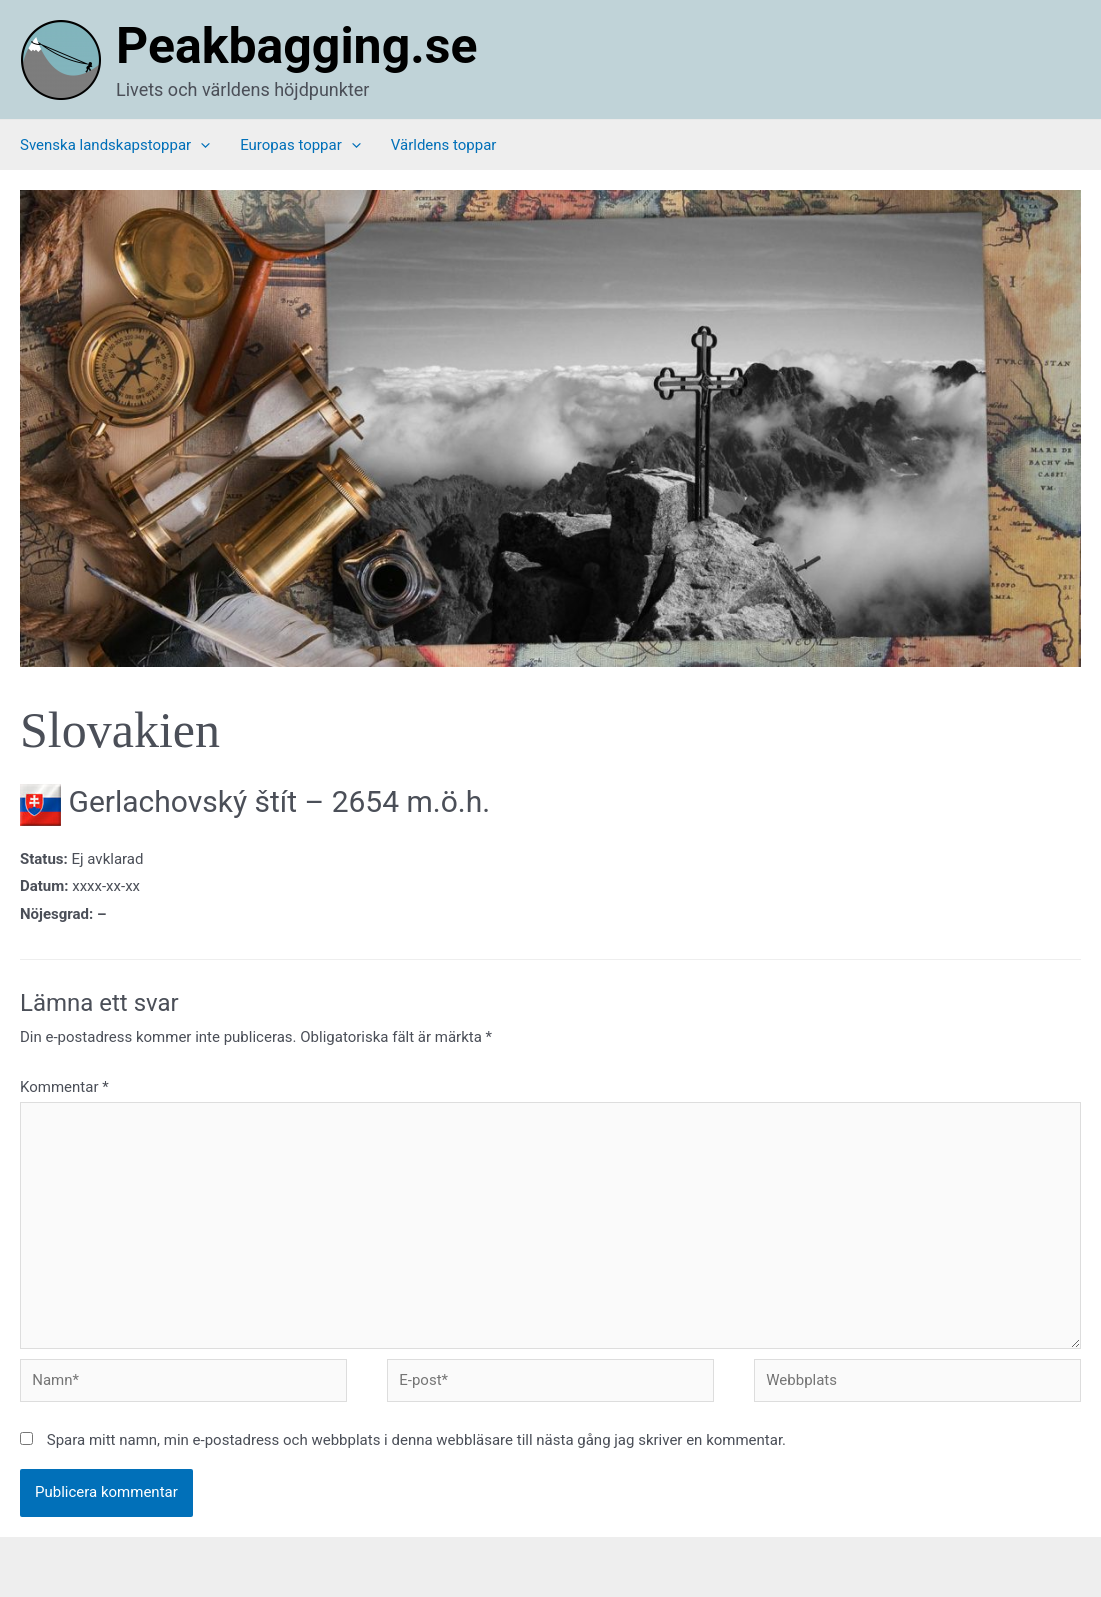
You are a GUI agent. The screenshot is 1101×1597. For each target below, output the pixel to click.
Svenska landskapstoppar (115, 145)
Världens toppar (444, 145)
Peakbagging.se (296, 46)
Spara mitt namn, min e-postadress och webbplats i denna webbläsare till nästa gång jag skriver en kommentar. (416, 1440)
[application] (200, 145)
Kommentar (64, 1087)
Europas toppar (300, 145)
